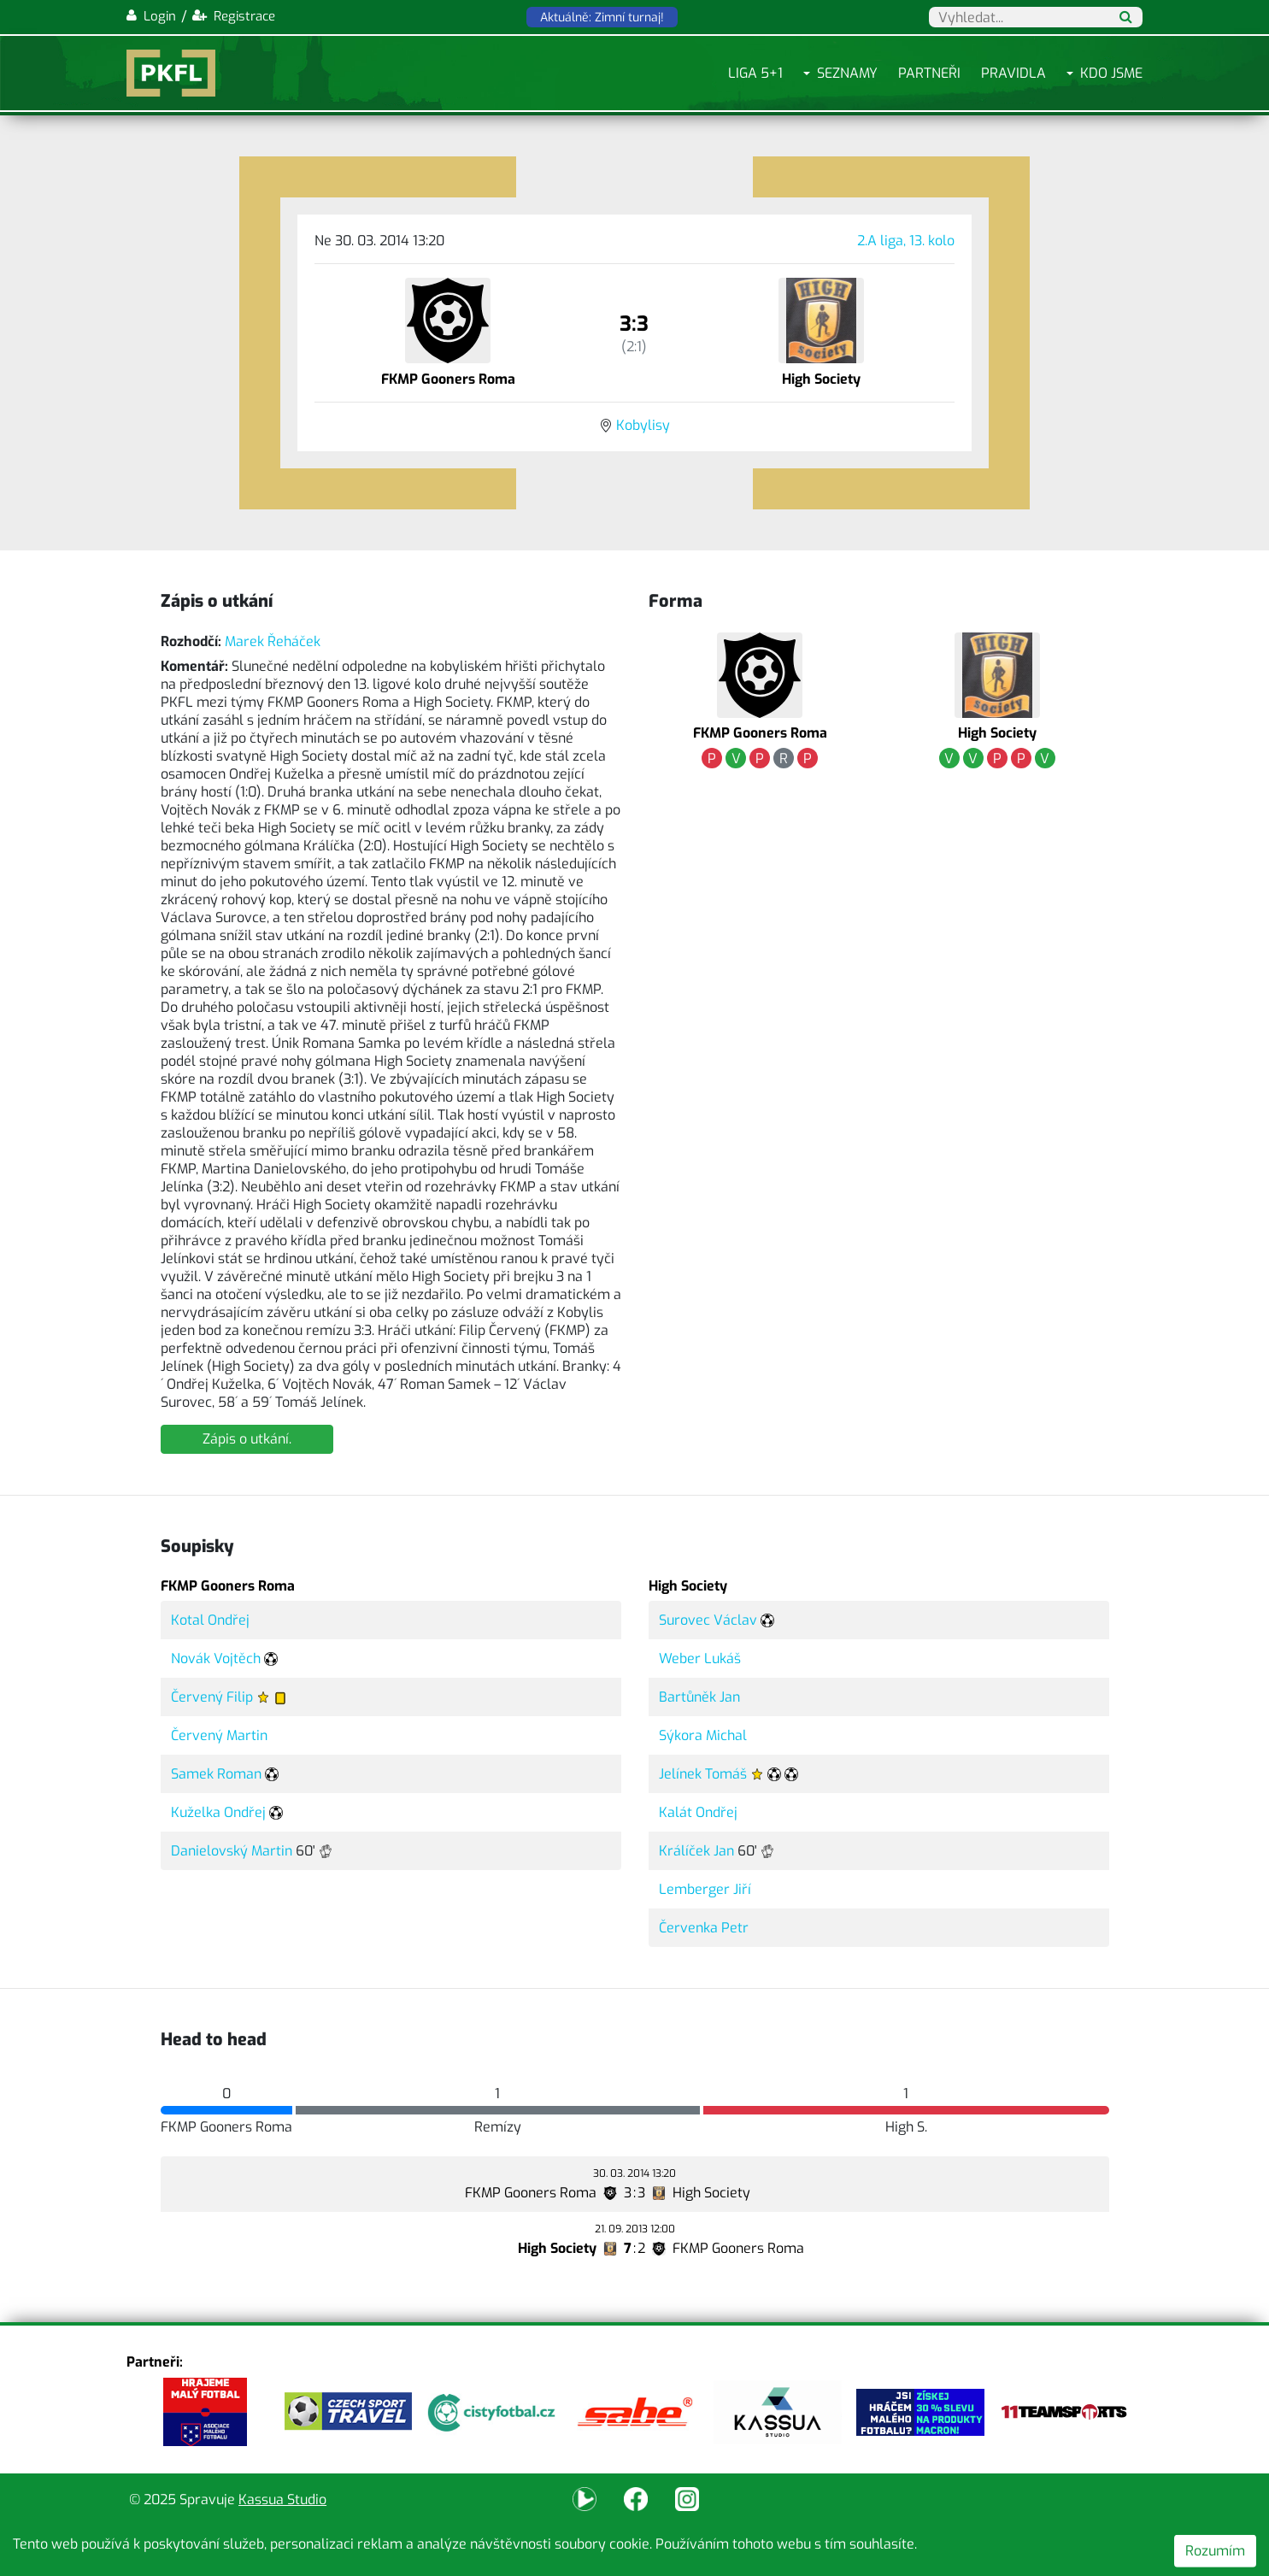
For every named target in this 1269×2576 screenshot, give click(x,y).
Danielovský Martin (231, 1851)
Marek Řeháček (272, 641)
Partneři (929, 73)
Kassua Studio (282, 2499)
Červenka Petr (704, 1928)
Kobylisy (643, 425)
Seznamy (847, 73)
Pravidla (1013, 73)
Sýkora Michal (703, 1735)
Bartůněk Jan (699, 1697)
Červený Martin (219, 1735)
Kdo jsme (1111, 73)
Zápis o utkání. (247, 1439)
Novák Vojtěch (216, 1658)
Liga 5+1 (755, 73)
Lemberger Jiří (705, 1889)
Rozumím (1215, 2551)
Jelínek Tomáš (703, 1774)
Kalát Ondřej (698, 1812)
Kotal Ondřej (210, 1620)
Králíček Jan (696, 1851)
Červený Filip (212, 1697)
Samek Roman (216, 1774)
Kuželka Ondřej (218, 1812)
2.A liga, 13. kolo (906, 241)
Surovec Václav (708, 1620)
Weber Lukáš (700, 1658)
